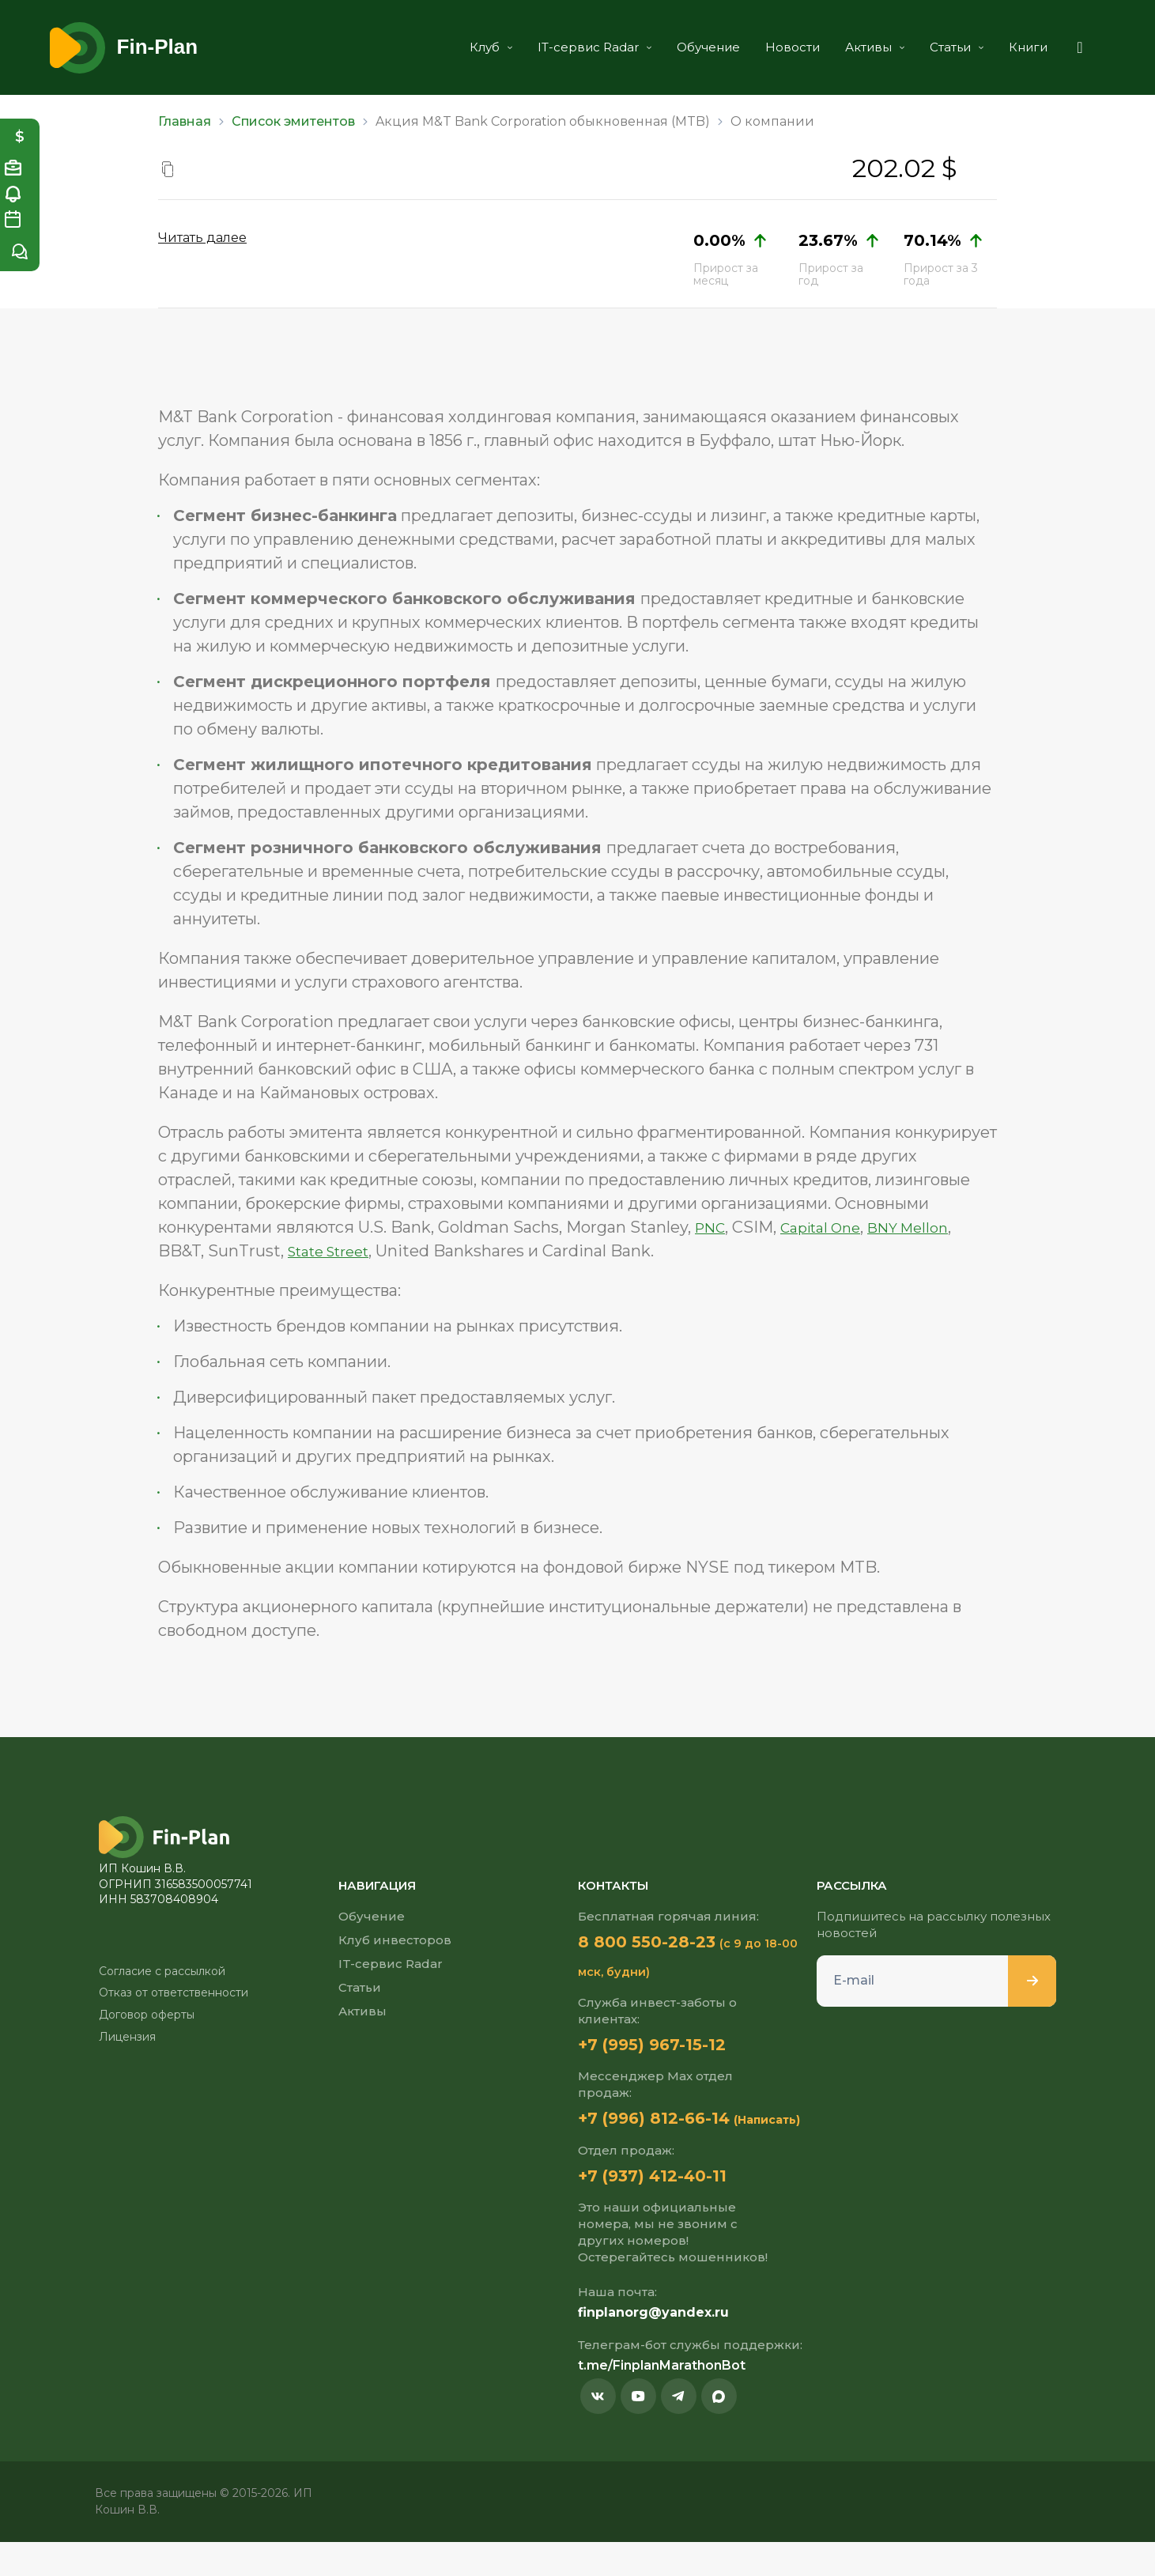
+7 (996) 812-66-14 (669, 2121)
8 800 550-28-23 (660, 1942)
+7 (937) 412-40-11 (666, 2208)
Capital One (831, 1227)
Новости (769, 47)
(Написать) (611, 2152)
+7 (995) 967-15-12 (666, 2046)
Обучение (684, 47)
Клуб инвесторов (394, 1939)
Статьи (933, 47)
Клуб (467, 47)
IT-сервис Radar (571, 47)
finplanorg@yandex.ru (653, 2346)
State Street (336, 1250)
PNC (712, 1227)
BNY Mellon (929, 1227)
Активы (851, 47)
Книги (1004, 47)
